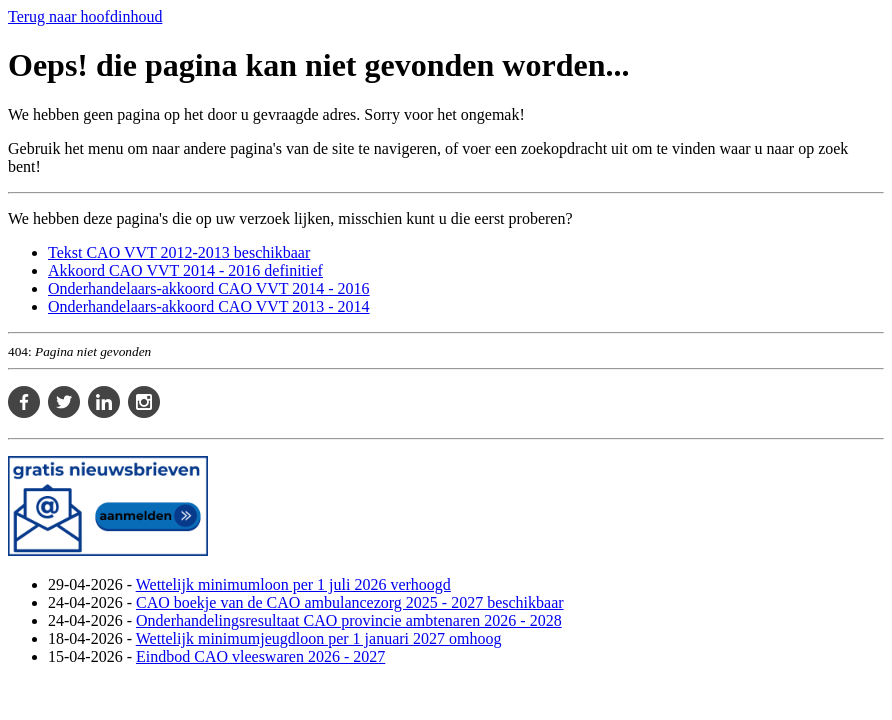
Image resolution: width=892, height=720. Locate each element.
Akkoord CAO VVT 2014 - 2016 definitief (185, 270)
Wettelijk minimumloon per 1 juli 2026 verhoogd (293, 584)
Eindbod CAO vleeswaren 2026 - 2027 (260, 656)
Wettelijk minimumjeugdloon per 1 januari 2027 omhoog (319, 638)
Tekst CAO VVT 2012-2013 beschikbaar (179, 252)
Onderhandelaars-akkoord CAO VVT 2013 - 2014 (209, 306)
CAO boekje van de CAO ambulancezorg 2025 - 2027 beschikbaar (350, 602)
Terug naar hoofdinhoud (85, 16)
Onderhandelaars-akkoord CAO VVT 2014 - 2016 (209, 288)
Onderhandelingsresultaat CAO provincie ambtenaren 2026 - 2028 (349, 620)
